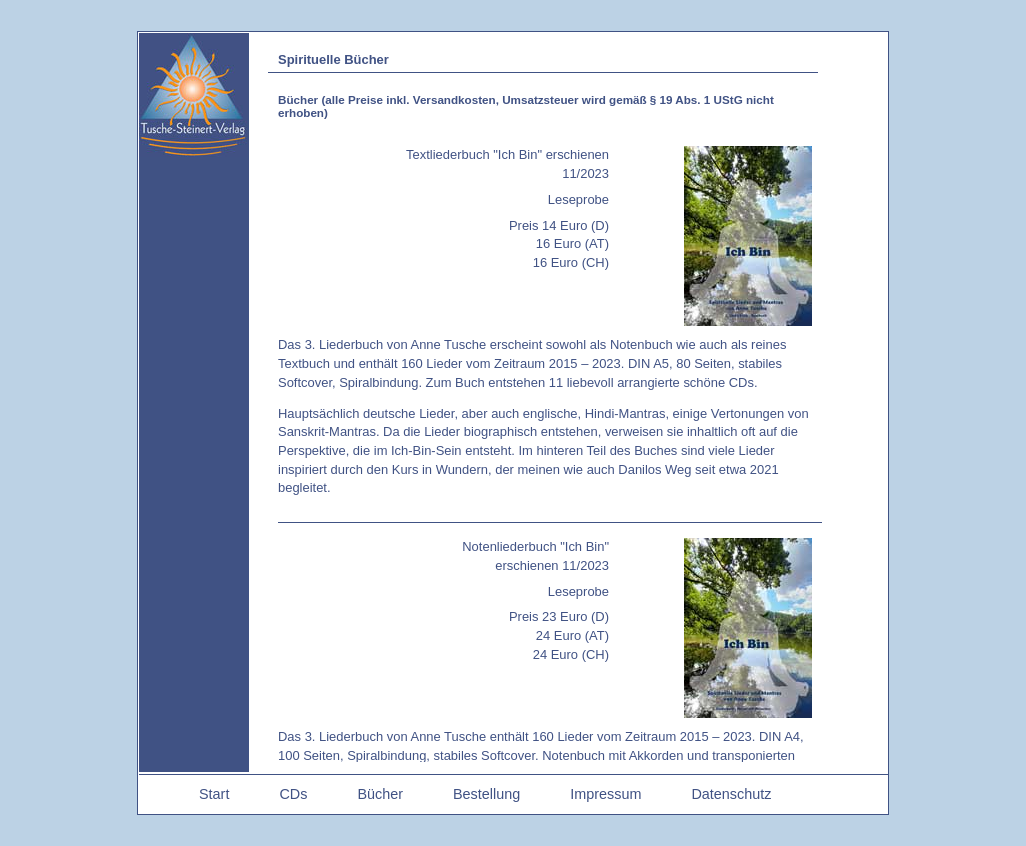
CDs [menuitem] (293, 794)
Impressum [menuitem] (605, 794)
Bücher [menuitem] (380, 794)
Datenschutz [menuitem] (731, 794)
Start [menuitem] (214, 794)
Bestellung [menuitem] (486, 794)
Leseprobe (578, 199)
